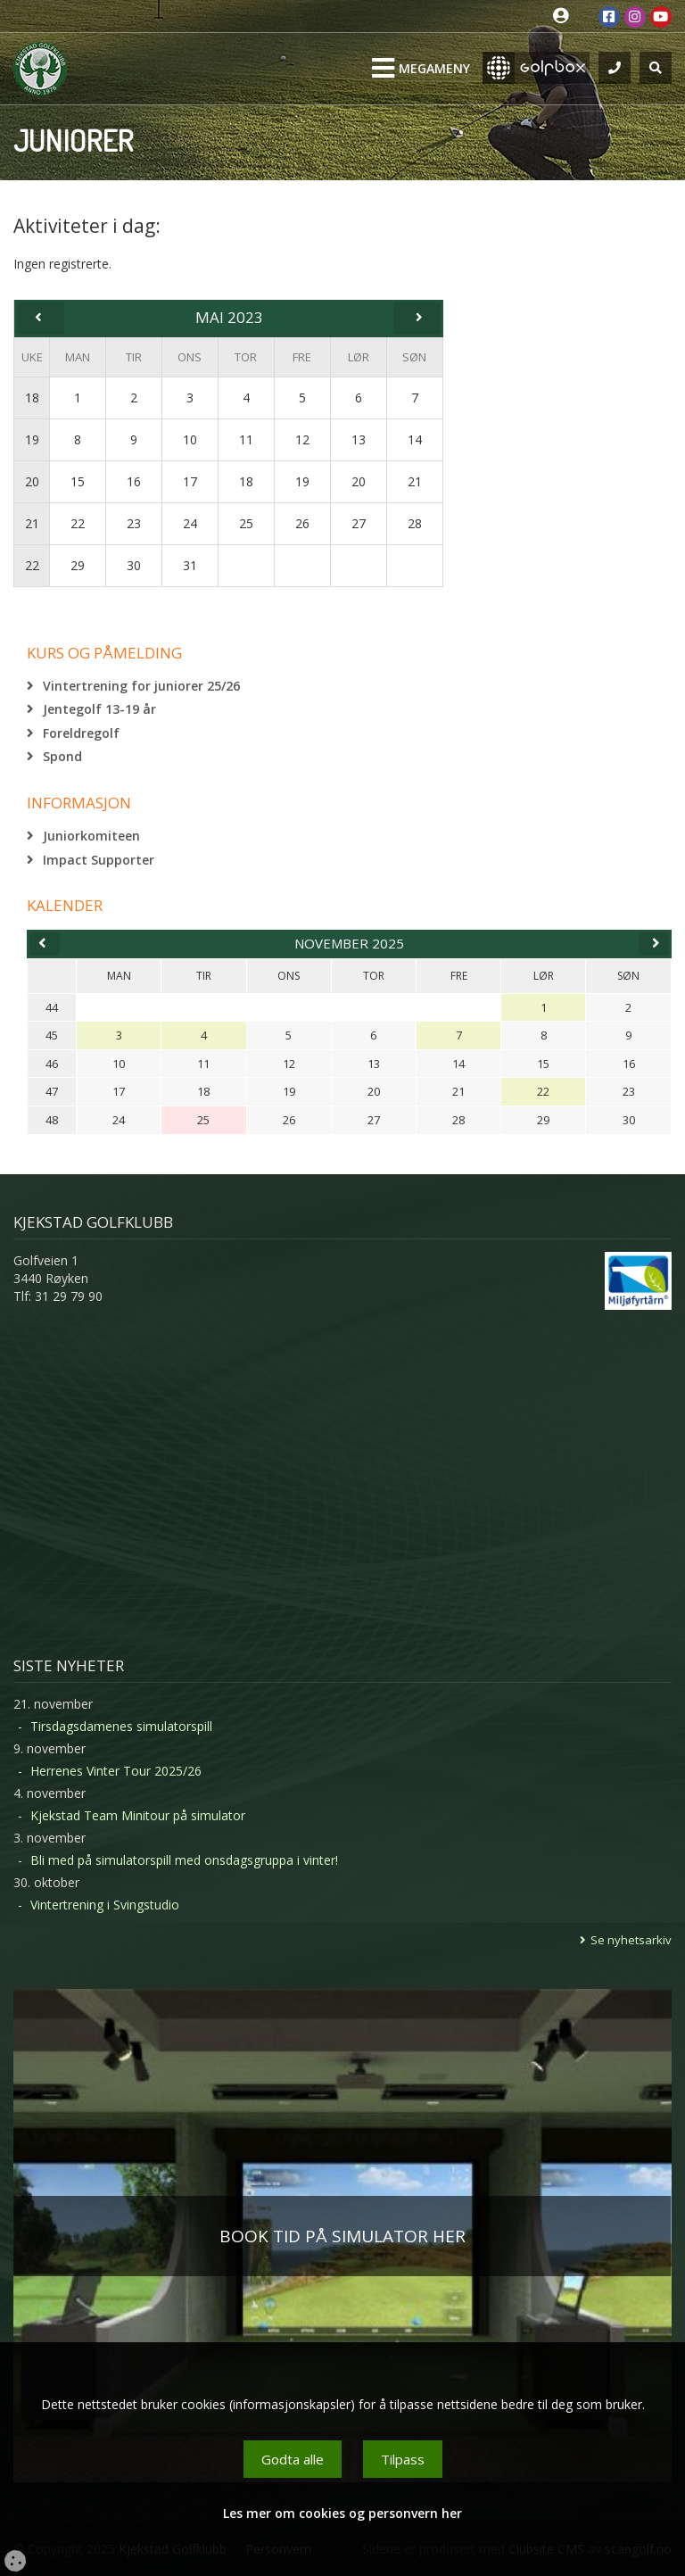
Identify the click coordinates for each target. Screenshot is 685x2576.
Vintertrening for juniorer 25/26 (141, 685)
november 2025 (349, 943)
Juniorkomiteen (91, 835)
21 (32, 523)
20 (32, 481)
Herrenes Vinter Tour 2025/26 (116, 1770)
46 (51, 1064)
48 (51, 1120)
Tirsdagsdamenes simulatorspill (121, 1726)
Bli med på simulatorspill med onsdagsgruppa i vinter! (184, 1859)
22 (32, 565)
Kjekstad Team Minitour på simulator (137, 1815)
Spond (62, 756)
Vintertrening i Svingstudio (104, 1904)
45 (51, 1035)
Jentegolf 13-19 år (99, 708)
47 (51, 1091)
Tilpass (403, 2459)
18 (32, 397)
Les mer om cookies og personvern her (342, 2513)
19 (32, 439)
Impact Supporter (98, 859)
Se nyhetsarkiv (631, 1940)
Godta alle (292, 2459)
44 (51, 1007)
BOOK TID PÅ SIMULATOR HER (342, 2236)
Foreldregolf (81, 733)
